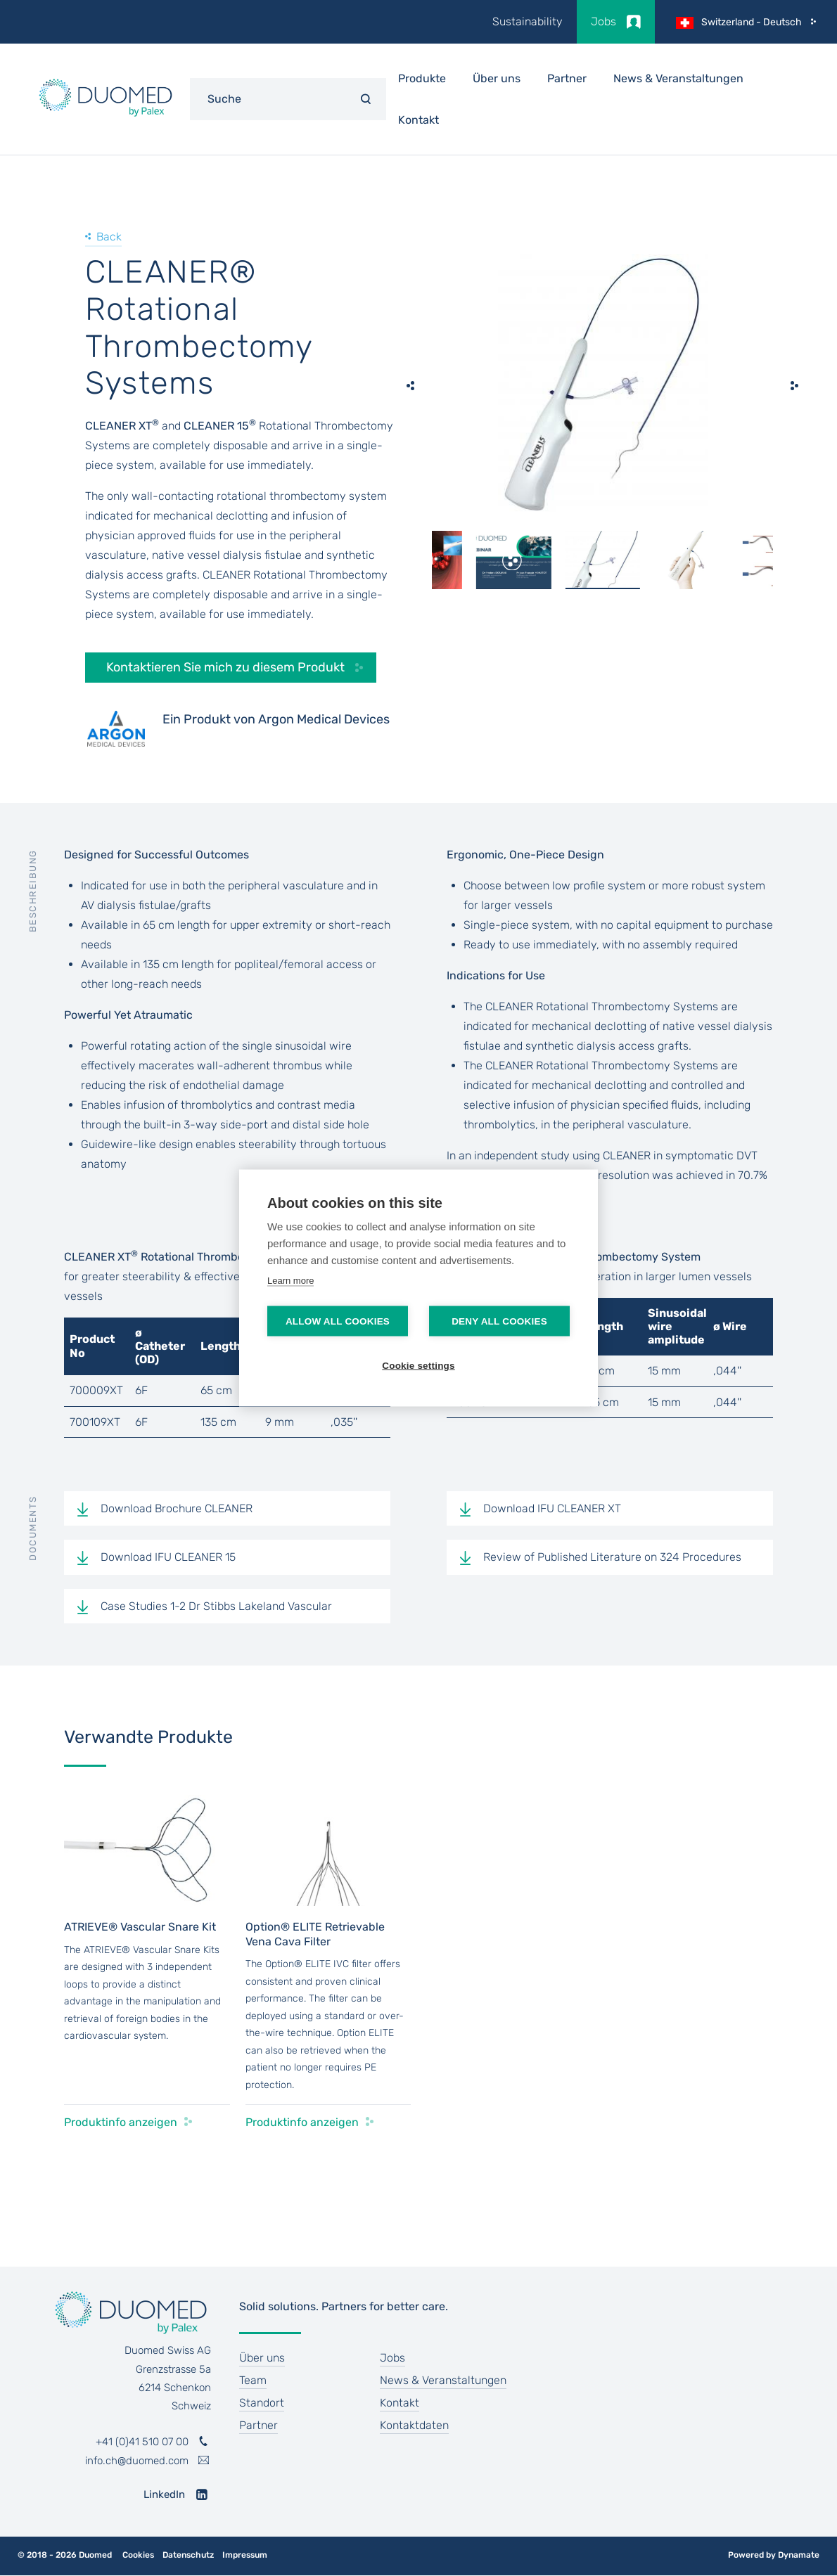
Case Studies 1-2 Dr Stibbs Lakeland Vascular (216, 1606)
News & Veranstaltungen (678, 78)
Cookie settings (418, 1365)
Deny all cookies (499, 1321)
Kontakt (418, 120)
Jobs (603, 21)
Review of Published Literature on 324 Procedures (612, 1557)
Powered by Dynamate (773, 2555)
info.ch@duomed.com (137, 2460)
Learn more (290, 1280)
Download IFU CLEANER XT (552, 1508)
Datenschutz (188, 2555)
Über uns (262, 2357)
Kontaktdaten (414, 2425)
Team (253, 2380)
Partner (567, 78)
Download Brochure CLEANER (177, 1508)
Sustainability (527, 21)
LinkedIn (164, 2494)
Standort (261, 2402)
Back (109, 236)
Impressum (244, 2555)
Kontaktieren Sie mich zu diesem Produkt (225, 667)
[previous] (411, 385)
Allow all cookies (338, 1321)
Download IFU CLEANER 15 (168, 1557)
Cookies (138, 2555)
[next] (794, 385)
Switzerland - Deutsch (751, 22)
